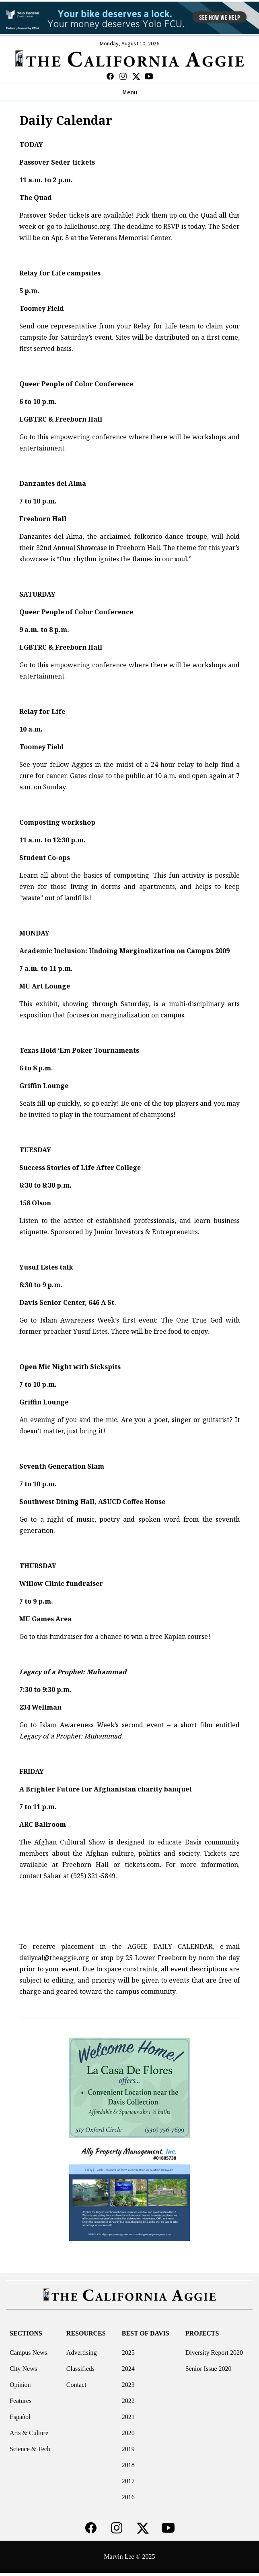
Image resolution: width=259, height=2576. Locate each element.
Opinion (20, 2384)
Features (20, 2400)
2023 (128, 2384)
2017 (128, 2481)
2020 (128, 2432)
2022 (128, 2400)
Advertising (81, 2352)
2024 (128, 2368)
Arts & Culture (29, 2432)
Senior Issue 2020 (208, 2368)
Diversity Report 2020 (214, 2352)
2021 (128, 2416)
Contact (76, 2384)
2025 (128, 2352)
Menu (129, 92)
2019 (128, 2449)
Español (20, 2416)
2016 (128, 2497)
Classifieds (80, 2368)
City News (23, 2368)
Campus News (28, 2352)
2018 (128, 2465)
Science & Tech (30, 2449)
